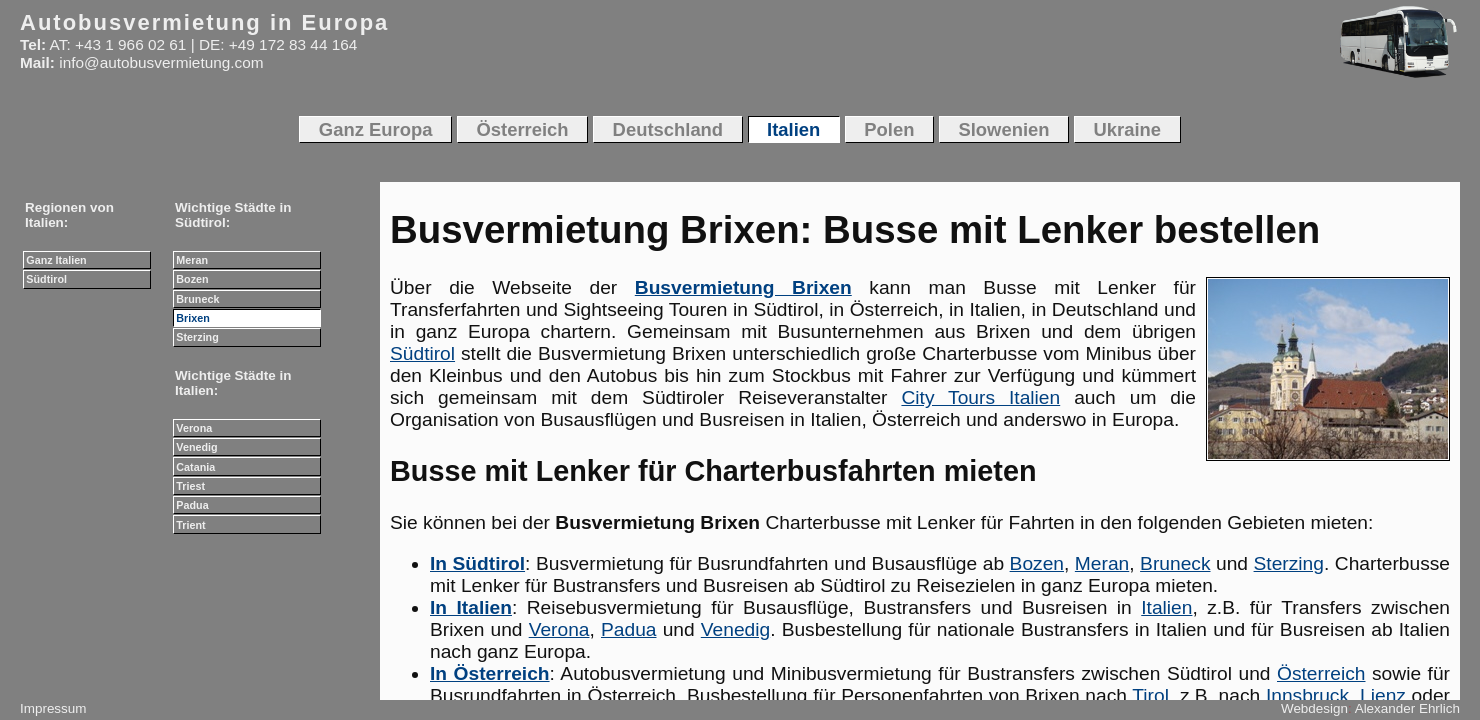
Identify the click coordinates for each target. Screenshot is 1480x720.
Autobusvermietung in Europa (204, 22)
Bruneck (1175, 563)
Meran (1102, 563)
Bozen (1037, 563)
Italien (1166, 607)
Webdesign (1314, 708)
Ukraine (1128, 129)
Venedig (735, 629)
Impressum (53, 708)
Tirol (1150, 695)
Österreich (1321, 673)
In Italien (471, 607)
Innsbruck (1307, 695)
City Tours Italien (980, 397)
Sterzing (1289, 563)
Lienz (1383, 695)
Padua (628, 629)
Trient (190, 525)
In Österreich (490, 673)
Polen (889, 129)
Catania (195, 467)
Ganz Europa (376, 129)
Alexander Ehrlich (1407, 708)
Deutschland (668, 129)
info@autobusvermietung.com (161, 62)
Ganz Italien (56, 260)
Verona (559, 629)
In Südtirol (477, 563)
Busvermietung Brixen (743, 287)
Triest (190, 486)
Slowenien (1003, 129)
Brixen (192, 318)
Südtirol (422, 353)
